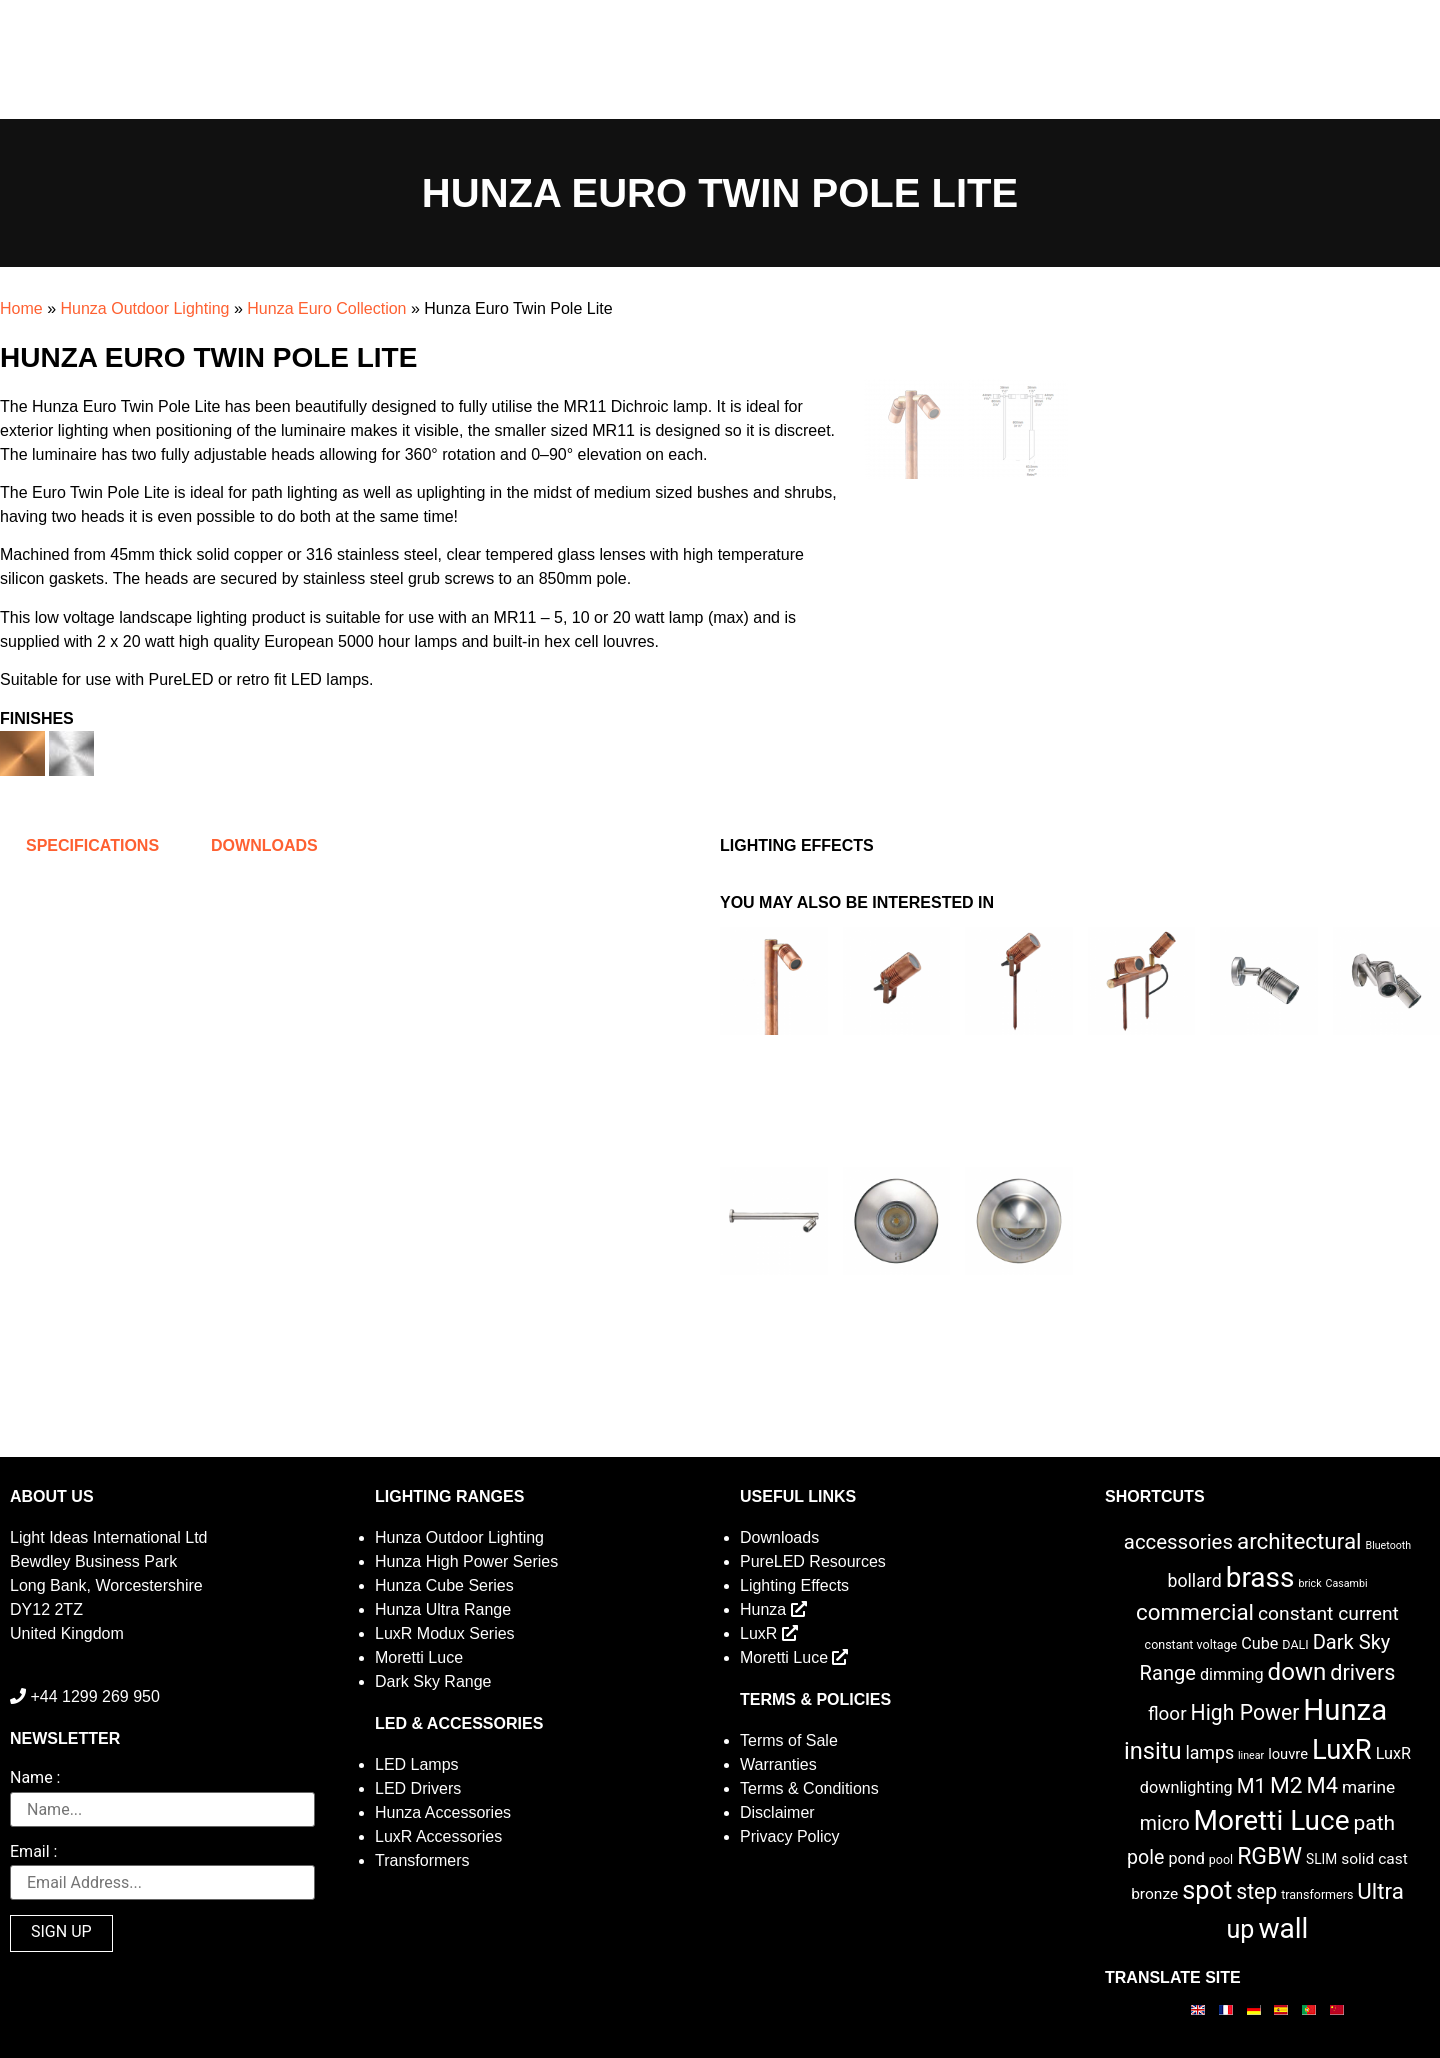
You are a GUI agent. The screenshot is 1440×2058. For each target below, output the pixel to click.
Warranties (778, 1764)
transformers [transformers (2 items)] (1317, 1894)
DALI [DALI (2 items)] (1295, 1644)
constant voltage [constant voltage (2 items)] (1191, 1644)
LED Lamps (417, 1764)
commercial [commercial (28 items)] (1195, 1612)
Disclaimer (777, 1812)
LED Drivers (418, 1788)
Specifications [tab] (92, 845)
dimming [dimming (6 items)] (1232, 1674)
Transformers (422, 1860)
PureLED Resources (813, 1561)
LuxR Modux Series (445, 1633)
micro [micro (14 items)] (1165, 1823)
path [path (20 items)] (1375, 1823)
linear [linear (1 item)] (1251, 1755)
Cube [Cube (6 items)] (1259, 1643)
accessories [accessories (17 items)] (1178, 1542)
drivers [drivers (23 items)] (1362, 1672)
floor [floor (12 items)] (1167, 1713)
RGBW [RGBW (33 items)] (1269, 1856)
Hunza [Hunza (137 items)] (1345, 1710)
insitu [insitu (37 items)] (1153, 1751)
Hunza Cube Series (444, 1585)
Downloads (779, 1537)
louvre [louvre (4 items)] (1288, 1754)
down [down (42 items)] (1297, 1672)
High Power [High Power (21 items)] (1245, 1712)
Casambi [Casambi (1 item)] (1347, 1583)
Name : (35, 1778)
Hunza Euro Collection (326, 308)
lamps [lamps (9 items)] (1209, 1753)
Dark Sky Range (433, 1681)
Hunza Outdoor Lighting (144, 308)
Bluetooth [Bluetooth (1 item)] (1389, 1545)
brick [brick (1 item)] (1309, 1583)
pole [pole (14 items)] (1145, 1857)
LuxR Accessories (438, 1836)
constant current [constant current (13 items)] (1328, 1613)
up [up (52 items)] (1241, 1929)
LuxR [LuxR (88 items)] (1342, 1750)
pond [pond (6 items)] (1186, 1858)
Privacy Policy (790, 1836)
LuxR (769, 1633)
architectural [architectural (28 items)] (1299, 1541)
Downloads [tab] (264, 845)
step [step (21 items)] (1256, 1891)
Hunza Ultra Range (443, 1609)
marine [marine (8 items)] (1368, 1787)
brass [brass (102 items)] (1260, 1577)
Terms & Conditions (809, 1788)
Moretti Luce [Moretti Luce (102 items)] (1272, 1820)
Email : (33, 1852)
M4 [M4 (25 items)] (1322, 1785)
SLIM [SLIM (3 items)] (1321, 1859)
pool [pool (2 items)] (1221, 1859)
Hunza (773, 1609)
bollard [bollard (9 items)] (1194, 1581)
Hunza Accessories (443, 1812)
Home (21, 308)
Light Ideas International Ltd (108, 1537)
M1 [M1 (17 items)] (1251, 1786)
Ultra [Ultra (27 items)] (1380, 1891)
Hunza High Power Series (466, 1561)
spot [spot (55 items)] (1207, 1890)
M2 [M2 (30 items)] (1286, 1785)
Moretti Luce (419, 1657)
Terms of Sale (789, 1740)
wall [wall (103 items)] (1283, 1928)
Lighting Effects (794, 1585)
